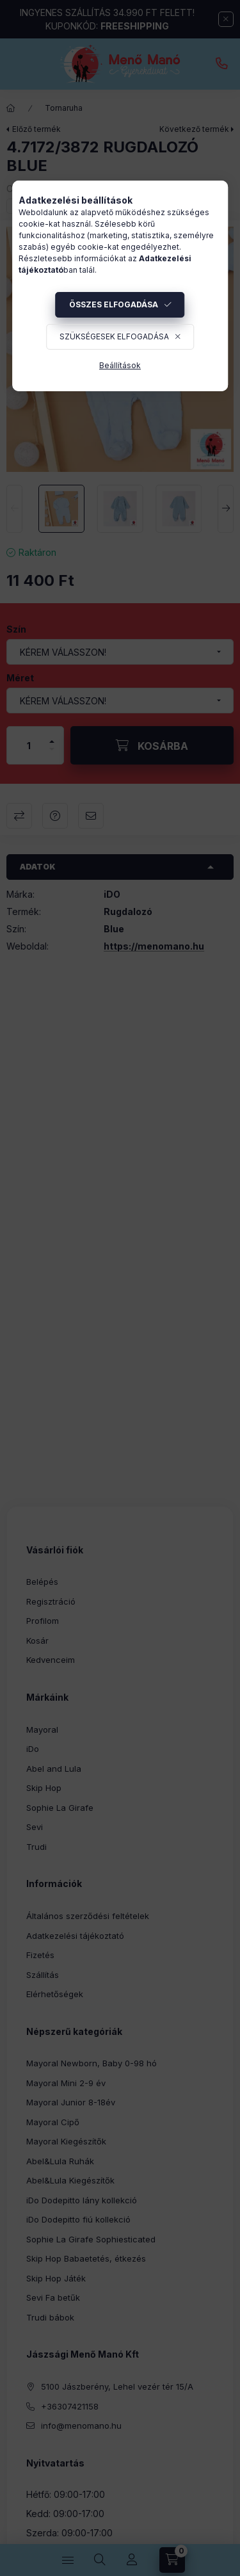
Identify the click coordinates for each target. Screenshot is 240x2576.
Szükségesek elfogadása (114, 336)
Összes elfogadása (113, 304)
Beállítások (120, 365)
